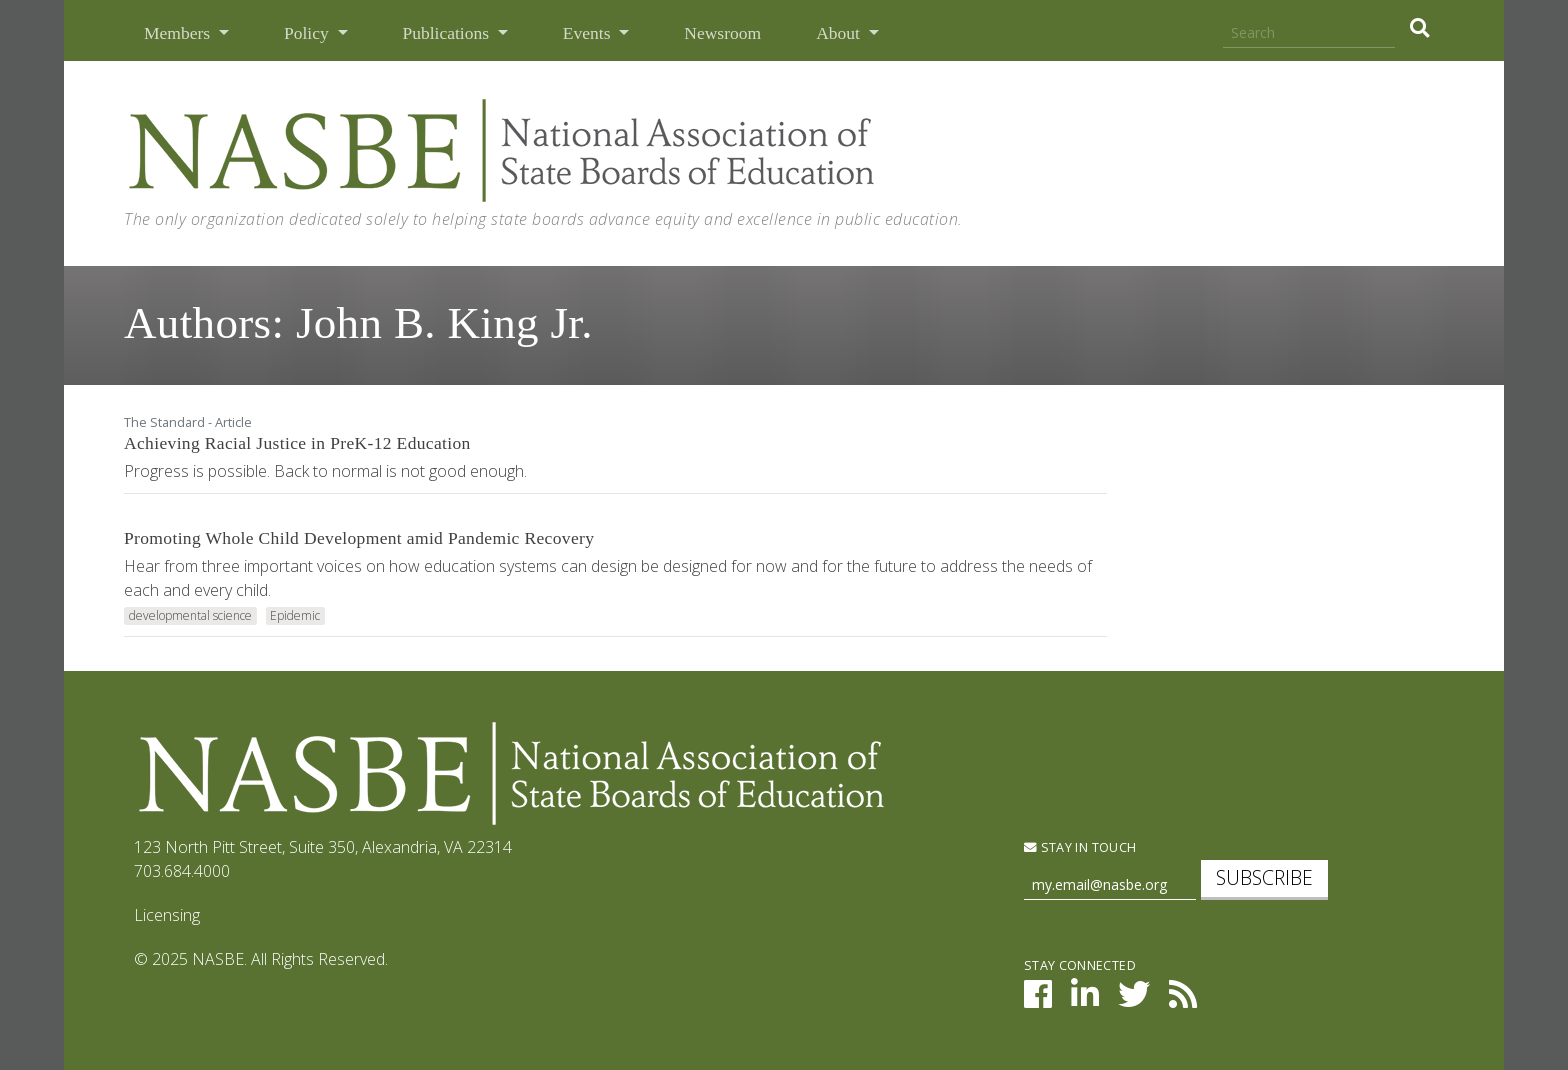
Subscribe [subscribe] (1264, 877)
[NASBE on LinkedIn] (1085, 1000)
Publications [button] (448, 33)
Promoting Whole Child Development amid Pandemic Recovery (359, 538)
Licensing (167, 915)
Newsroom (722, 33)
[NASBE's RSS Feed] (1183, 1000)
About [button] (840, 33)
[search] (1419, 28)
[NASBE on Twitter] (1134, 1000)
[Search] (1309, 33)
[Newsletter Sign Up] (1110, 885)
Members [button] (179, 33)
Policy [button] (308, 33)
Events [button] (589, 33)
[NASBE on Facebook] (1038, 1000)
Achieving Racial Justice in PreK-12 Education (297, 443)
